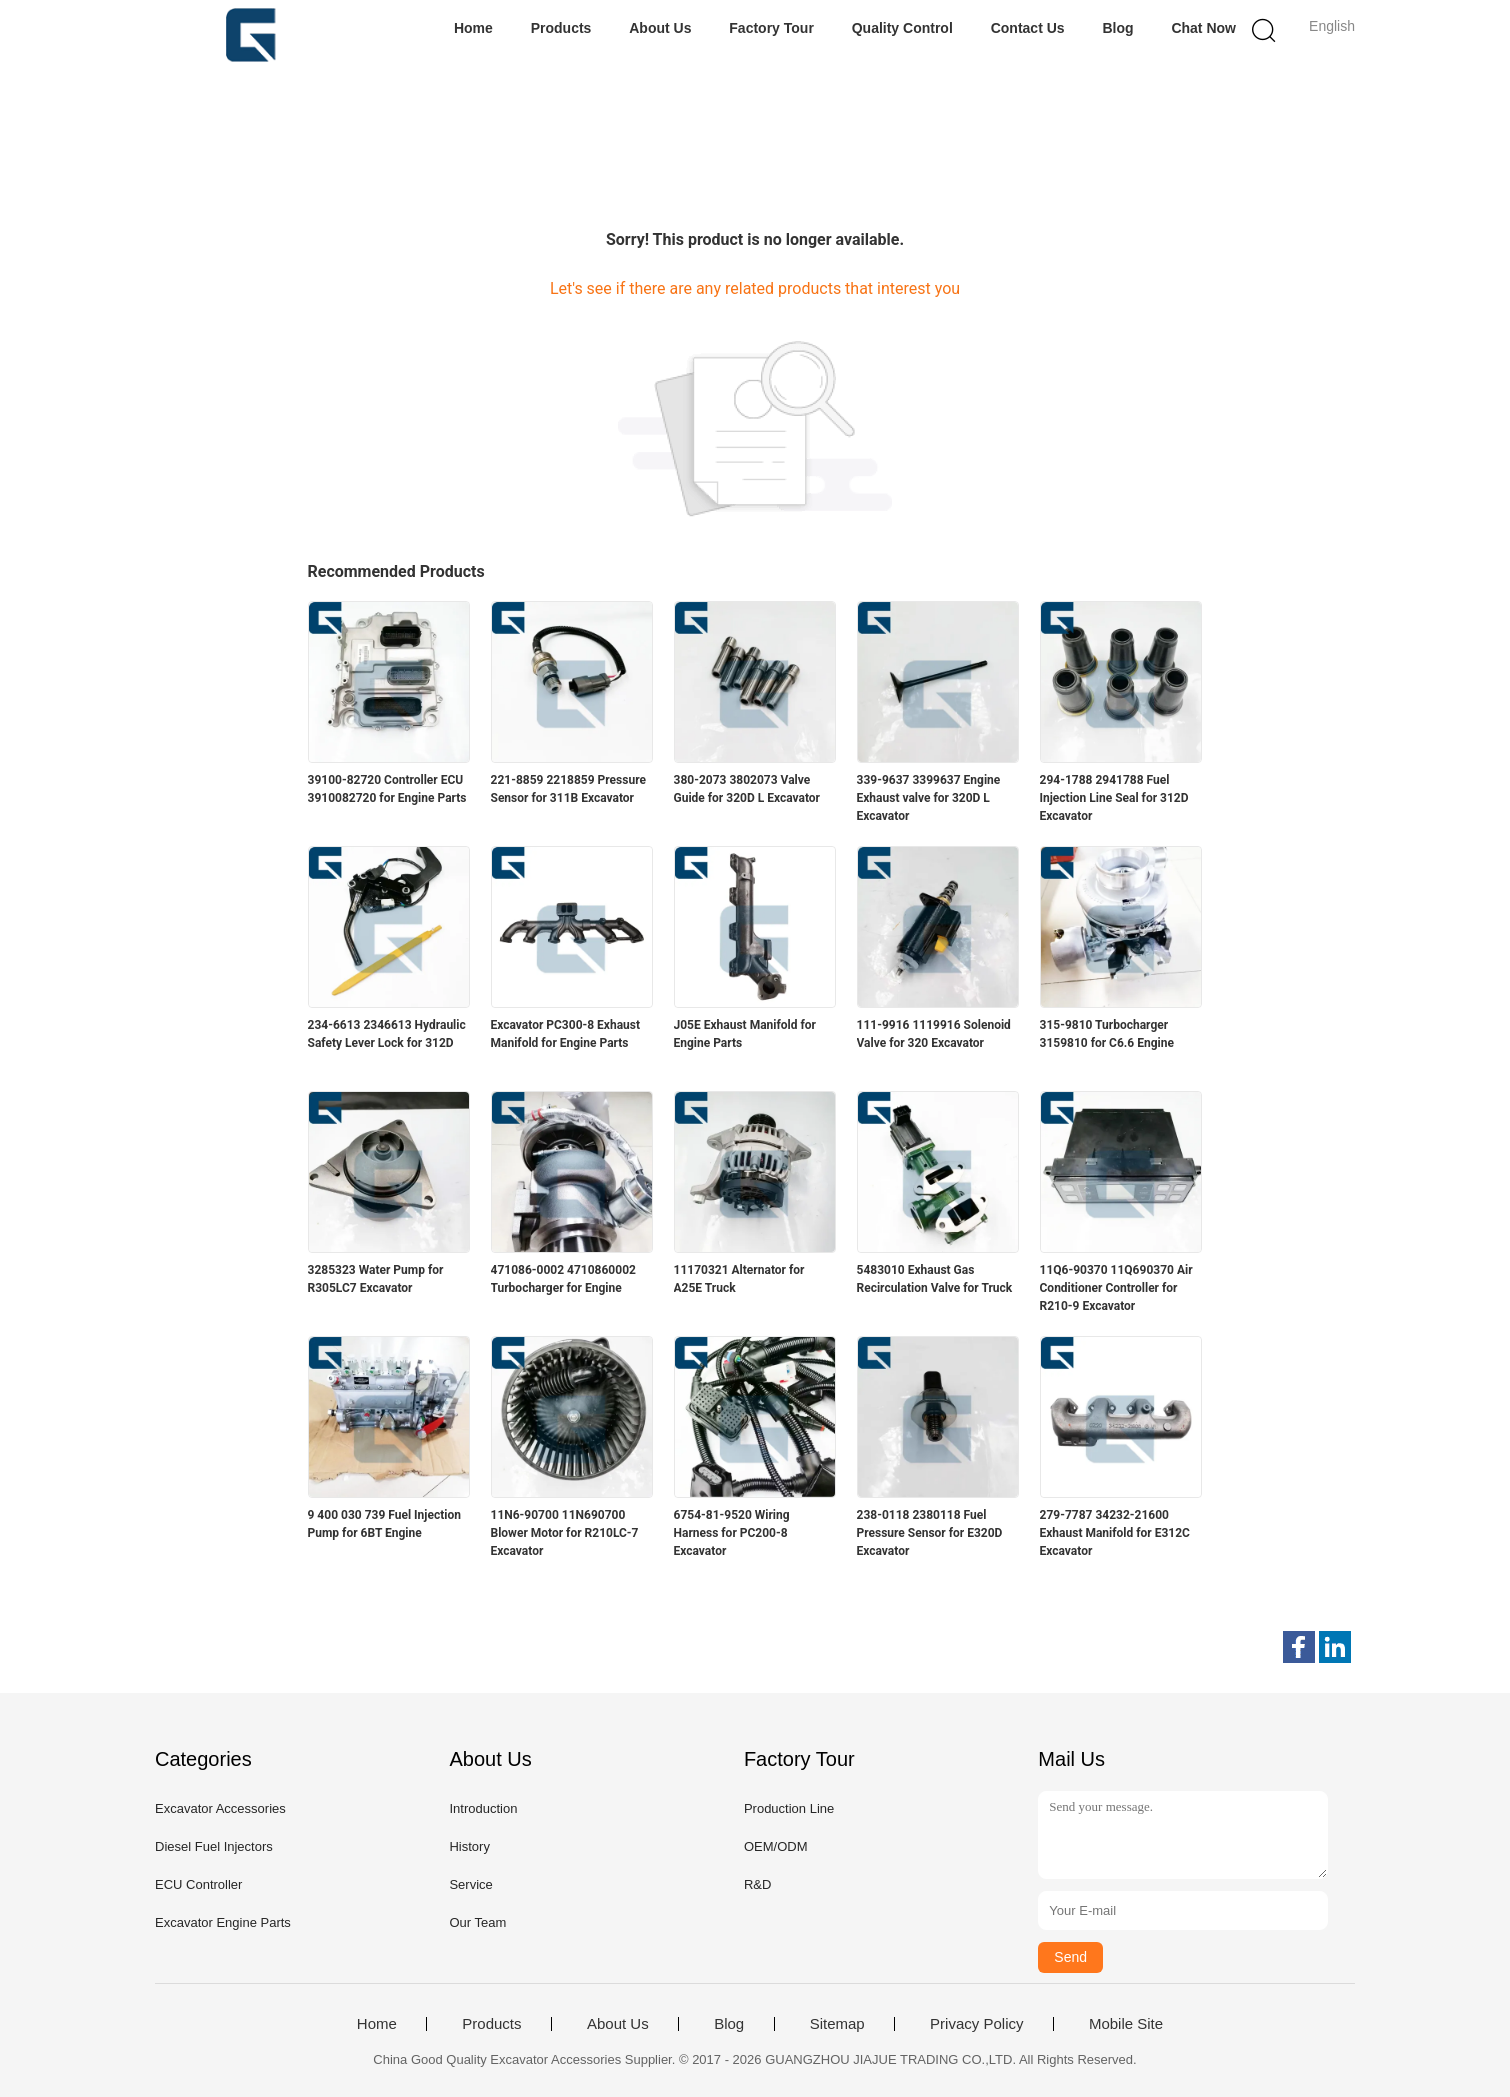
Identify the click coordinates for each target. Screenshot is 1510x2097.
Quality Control (902, 28)
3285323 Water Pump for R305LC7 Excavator (376, 1279)
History (469, 1846)
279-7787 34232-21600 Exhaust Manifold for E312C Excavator (1115, 1533)
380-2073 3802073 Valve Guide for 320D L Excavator (747, 789)
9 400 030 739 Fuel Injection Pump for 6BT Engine (384, 1524)
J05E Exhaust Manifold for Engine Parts (745, 1034)
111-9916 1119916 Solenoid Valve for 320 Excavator (934, 1034)
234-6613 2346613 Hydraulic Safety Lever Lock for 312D (387, 1034)
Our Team (477, 1922)
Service (470, 1884)
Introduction (483, 1808)
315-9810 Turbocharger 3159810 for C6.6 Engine (1107, 1034)
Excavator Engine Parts (223, 1922)
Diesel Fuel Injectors (214, 1846)
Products (561, 28)
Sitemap (837, 2024)
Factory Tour (771, 28)
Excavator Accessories (220, 1808)
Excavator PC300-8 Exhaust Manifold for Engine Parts (566, 1034)
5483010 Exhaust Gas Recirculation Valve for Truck (935, 1279)
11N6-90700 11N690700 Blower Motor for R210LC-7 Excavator (565, 1533)
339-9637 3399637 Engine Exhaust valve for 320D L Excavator (929, 798)
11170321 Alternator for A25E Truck (739, 1279)
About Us (660, 28)
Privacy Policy (976, 2024)
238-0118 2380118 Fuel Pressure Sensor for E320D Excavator (930, 1533)
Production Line (789, 1808)
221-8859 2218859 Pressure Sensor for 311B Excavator (568, 789)
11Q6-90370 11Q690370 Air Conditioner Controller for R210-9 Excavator (1116, 1288)
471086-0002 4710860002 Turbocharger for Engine (563, 1279)
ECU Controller (198, 1884)
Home (473, 28)
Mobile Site (1126, 2024)
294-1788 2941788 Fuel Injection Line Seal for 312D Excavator (1114, 798)
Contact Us (1028, 28)
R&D (757, 1884)
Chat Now (1203, 28)
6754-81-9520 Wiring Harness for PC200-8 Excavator (732, 1533)
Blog (1117, 28)
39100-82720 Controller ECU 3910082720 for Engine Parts (387, 789)
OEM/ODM (776, 1846)
